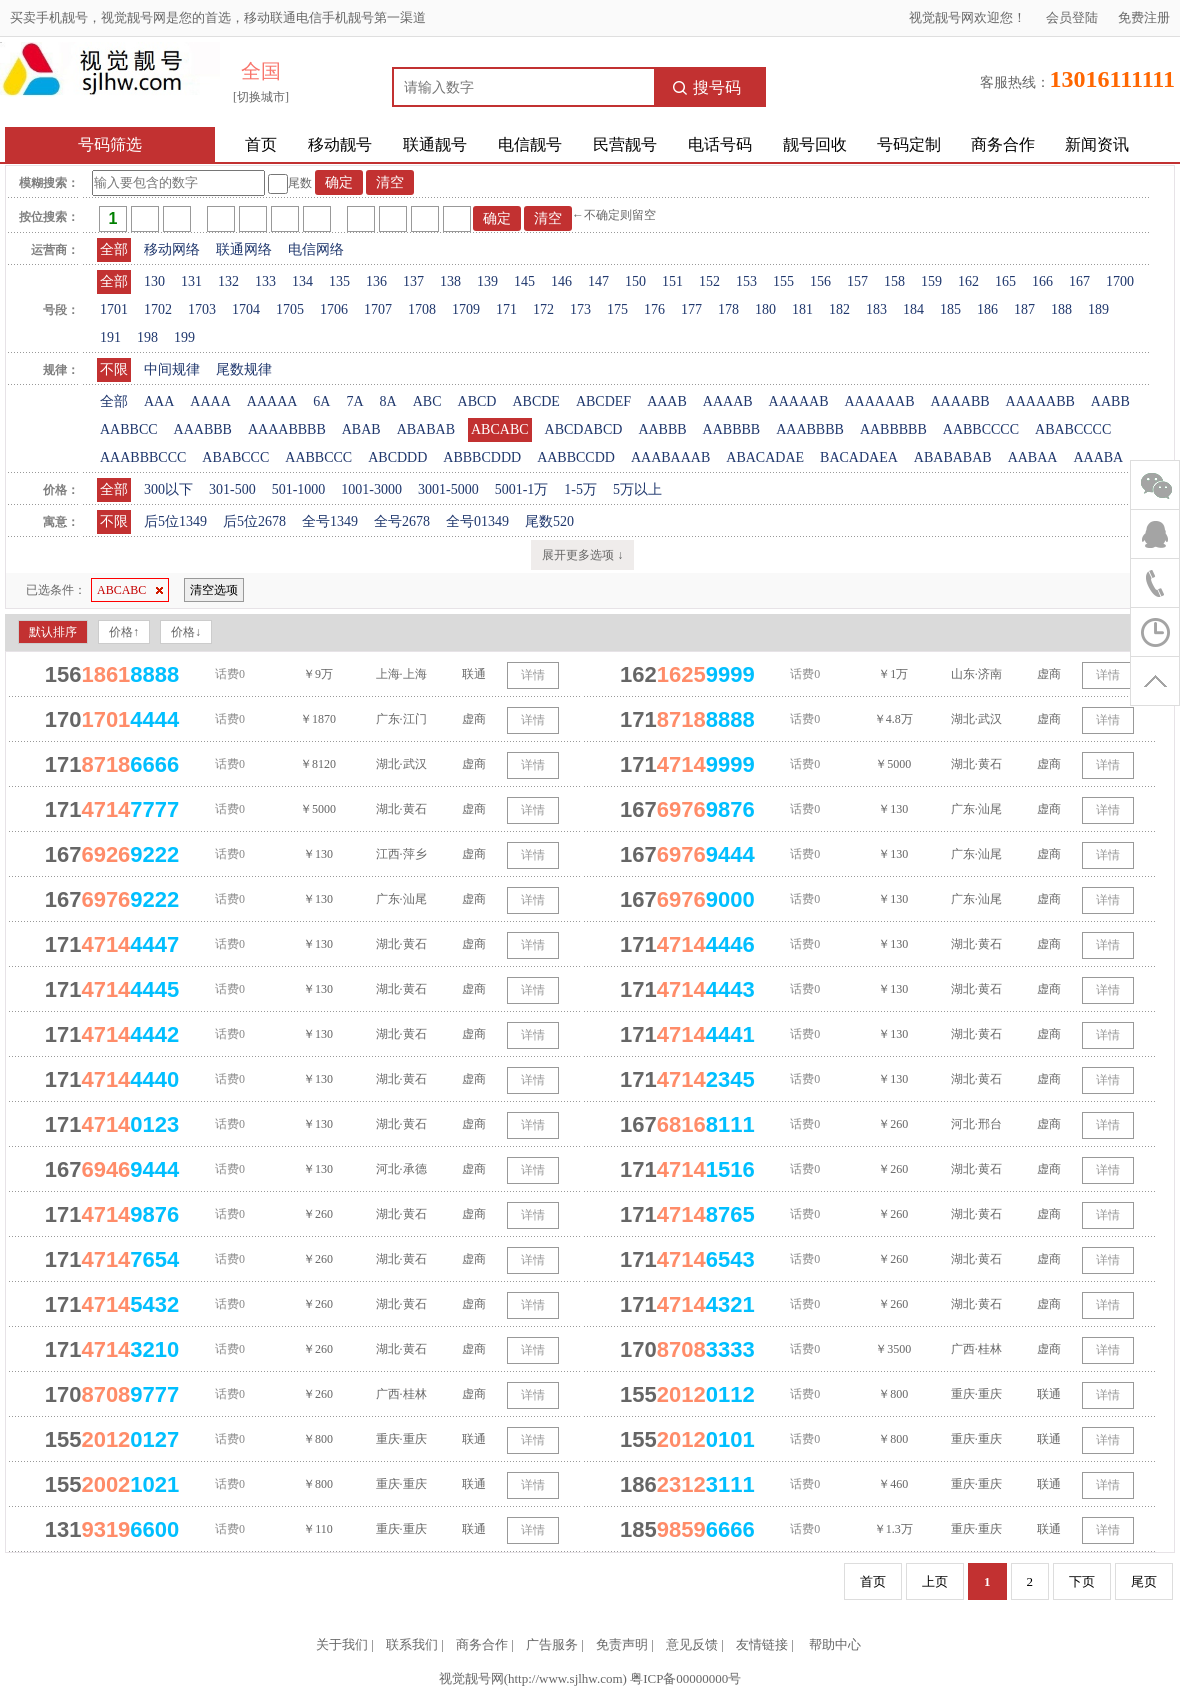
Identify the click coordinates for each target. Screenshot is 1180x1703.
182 (839, 309)
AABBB (662, 429)
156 (820, 281)
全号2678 (402, 521)
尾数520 (549, 521)
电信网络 (316, 249)
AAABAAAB (670, 457)
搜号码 (707, 87)
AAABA (1098, 457)
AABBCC (129, 429)
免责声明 (622, 1644)
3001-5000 (448, 489)
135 (339, 281)
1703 (202, 309)
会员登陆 (1072, 17)
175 (617, 309)
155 (783, 281)
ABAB (361, 429)
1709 (466, 309)
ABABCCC (235, 457)
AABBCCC (318, 457)
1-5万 (580, 489)
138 (450, 281)
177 (691, 309)
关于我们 (342, 1644)
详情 (533, 675)
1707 (378, 309)
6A (321, 401)
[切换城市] (261, 97)
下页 (1082, 1581)
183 (876, 309)
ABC (427, 401)
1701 (114, 309)
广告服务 (552, 1644)
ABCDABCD (584, 429)
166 (1042, 281)
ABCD (477, 401)
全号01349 (477, 521)
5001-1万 (522, 489)
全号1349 (330, 521)
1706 (334, 309)
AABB (1110, 401)
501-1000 (299, 489)
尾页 (1144, 1581)
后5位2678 (254, 521)
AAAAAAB (879, 401)
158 (894, 281)
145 (524, 281)
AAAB (667, 401)
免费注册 (1144, 17)
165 (1005, 281)
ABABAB (426, 429)
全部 (114, 249)
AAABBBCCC (143, 457)
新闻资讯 (1097, 144)
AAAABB (959, 401)
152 (709, 281)
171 (506, 309)
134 (302, 281)
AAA (159, 401)
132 (228, 281)
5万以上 (637, 489)
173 (580, 309)
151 (672, 281)
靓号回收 (815, 144)
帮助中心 (835, 1644)
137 (413, 281)
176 (654, 309)
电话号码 (720, 144)
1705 (290, 309)
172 (543, 309)
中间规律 (172, 369)
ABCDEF (603, 401)
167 (1079, 281)
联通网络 (244, 249)
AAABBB (203, 429)
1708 (422, 309)
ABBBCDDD (482, 457)
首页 (261, 144)
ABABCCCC (1073, 429)
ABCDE (535, 401)
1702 (158, 309)
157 (857, 281)
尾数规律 (244, 369)
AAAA (210, 401)
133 (265, 281)
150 (635, 281)
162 (968, 281)
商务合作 (1003, 144)
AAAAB (728, 401)
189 (1098, 309)
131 (191, 281)
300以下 (168, 489)
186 (987, 309)
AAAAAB (799, 401)
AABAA (1033, 457)
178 (728, 309)
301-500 (232, 489)
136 (376, 281)
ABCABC (500, 429)
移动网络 (172, 249)
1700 (1120, 281)
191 (110, 337)
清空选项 (214, 590)
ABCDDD (397, 457)
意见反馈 (692, 1644)
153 (746, 281)
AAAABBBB (287, 429)
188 (1061, 309)
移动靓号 (340, 144)
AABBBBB (893, 429)
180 (765, 309)
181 (802, 309)
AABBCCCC (981, 429)
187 (1024, 309)
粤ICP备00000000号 (685, 1678)
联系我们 (412, 1644)
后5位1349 (175, 521)
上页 (935, 1581)
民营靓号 (625, 144)
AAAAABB (1040, 401)
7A (354, 401)
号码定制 (909, 144)
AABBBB (732, 429)
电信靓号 (530, 144)
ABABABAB (953, 457)
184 (913, 309)
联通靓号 (435, 144)
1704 (246, 309)
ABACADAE (765, 457)
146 (561, 281)
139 (487, 281)
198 (147, 337)
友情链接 (762, 1644)
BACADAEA (859, 457)
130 (154, 281)
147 (598, 281)
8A (388, 401)
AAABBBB (810, 429)
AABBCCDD (576, 457)
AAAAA (272, 401)
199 (184, 337)
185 (950, 309)
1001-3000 (371, 489)
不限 (114, 369)
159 (931, 281)
